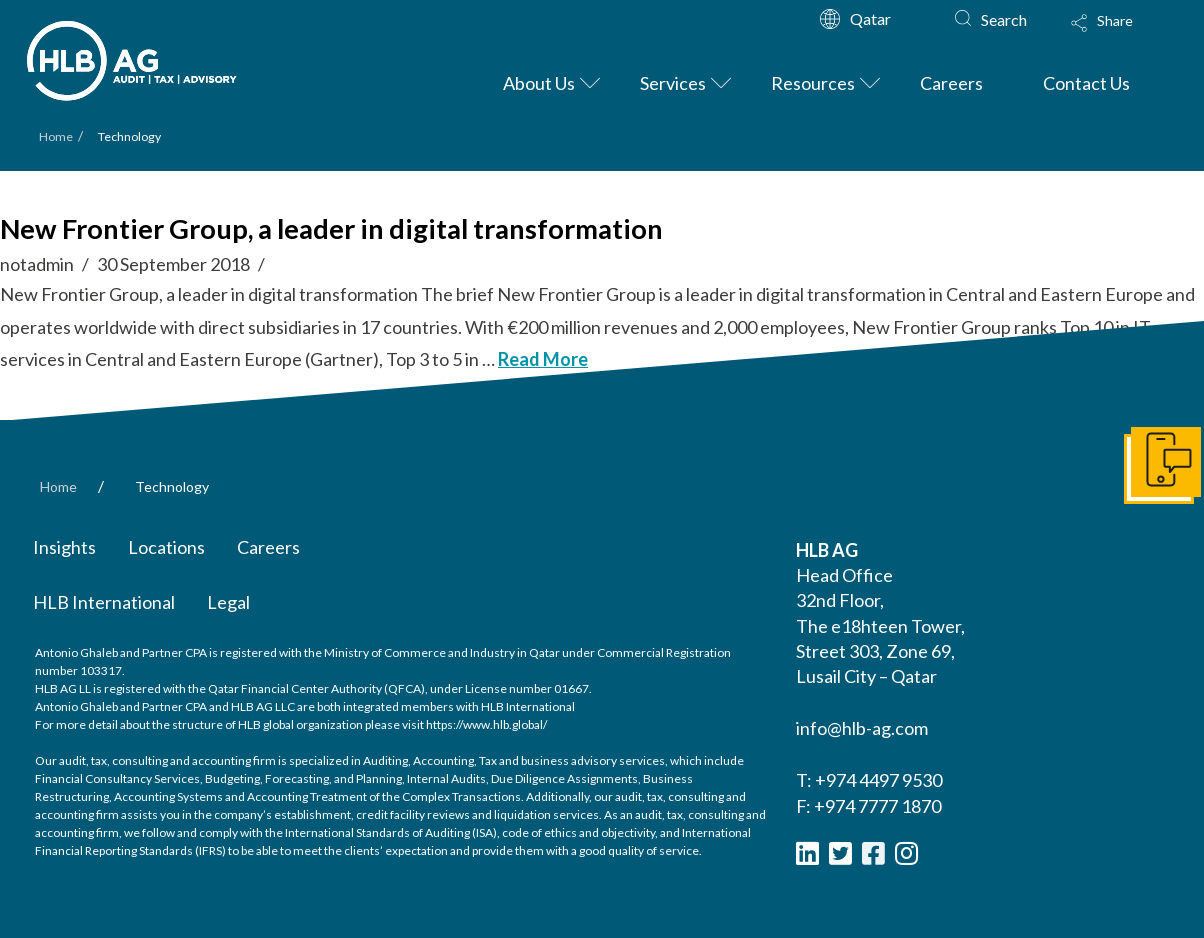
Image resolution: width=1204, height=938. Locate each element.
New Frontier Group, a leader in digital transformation (331, 228)
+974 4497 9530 (878, 780)
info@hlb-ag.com (862, 728)
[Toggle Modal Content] (1121, 36)
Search (1004, 19)
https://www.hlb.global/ (486, 724)
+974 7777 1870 (877, 806)
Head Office (844, 575)
